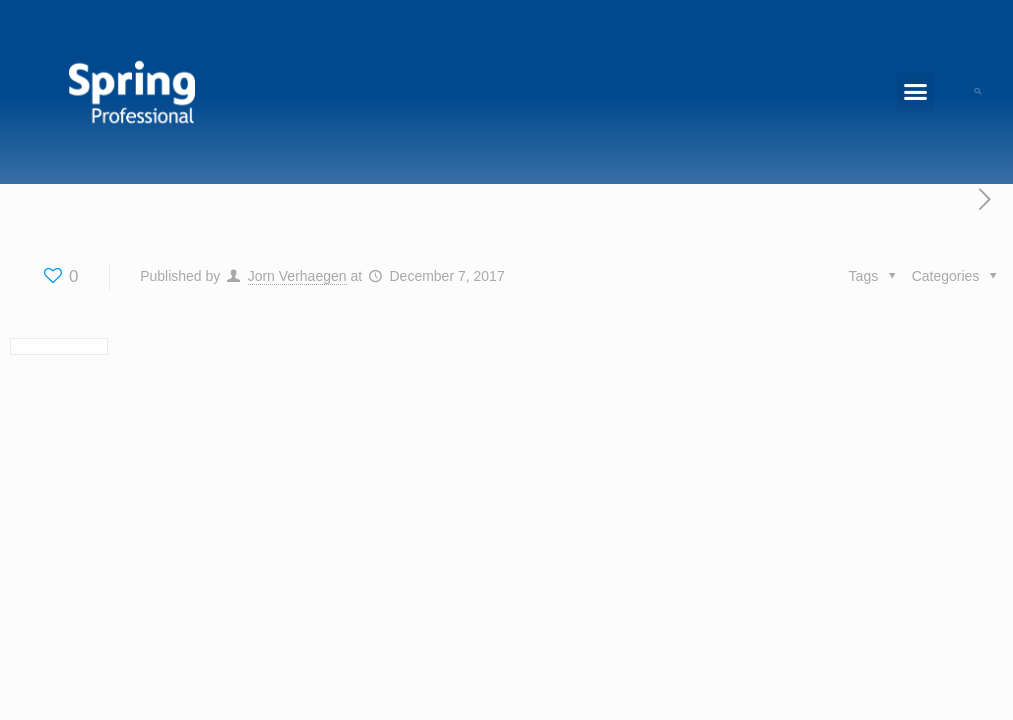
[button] (916, 92)
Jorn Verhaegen (297, 276)
